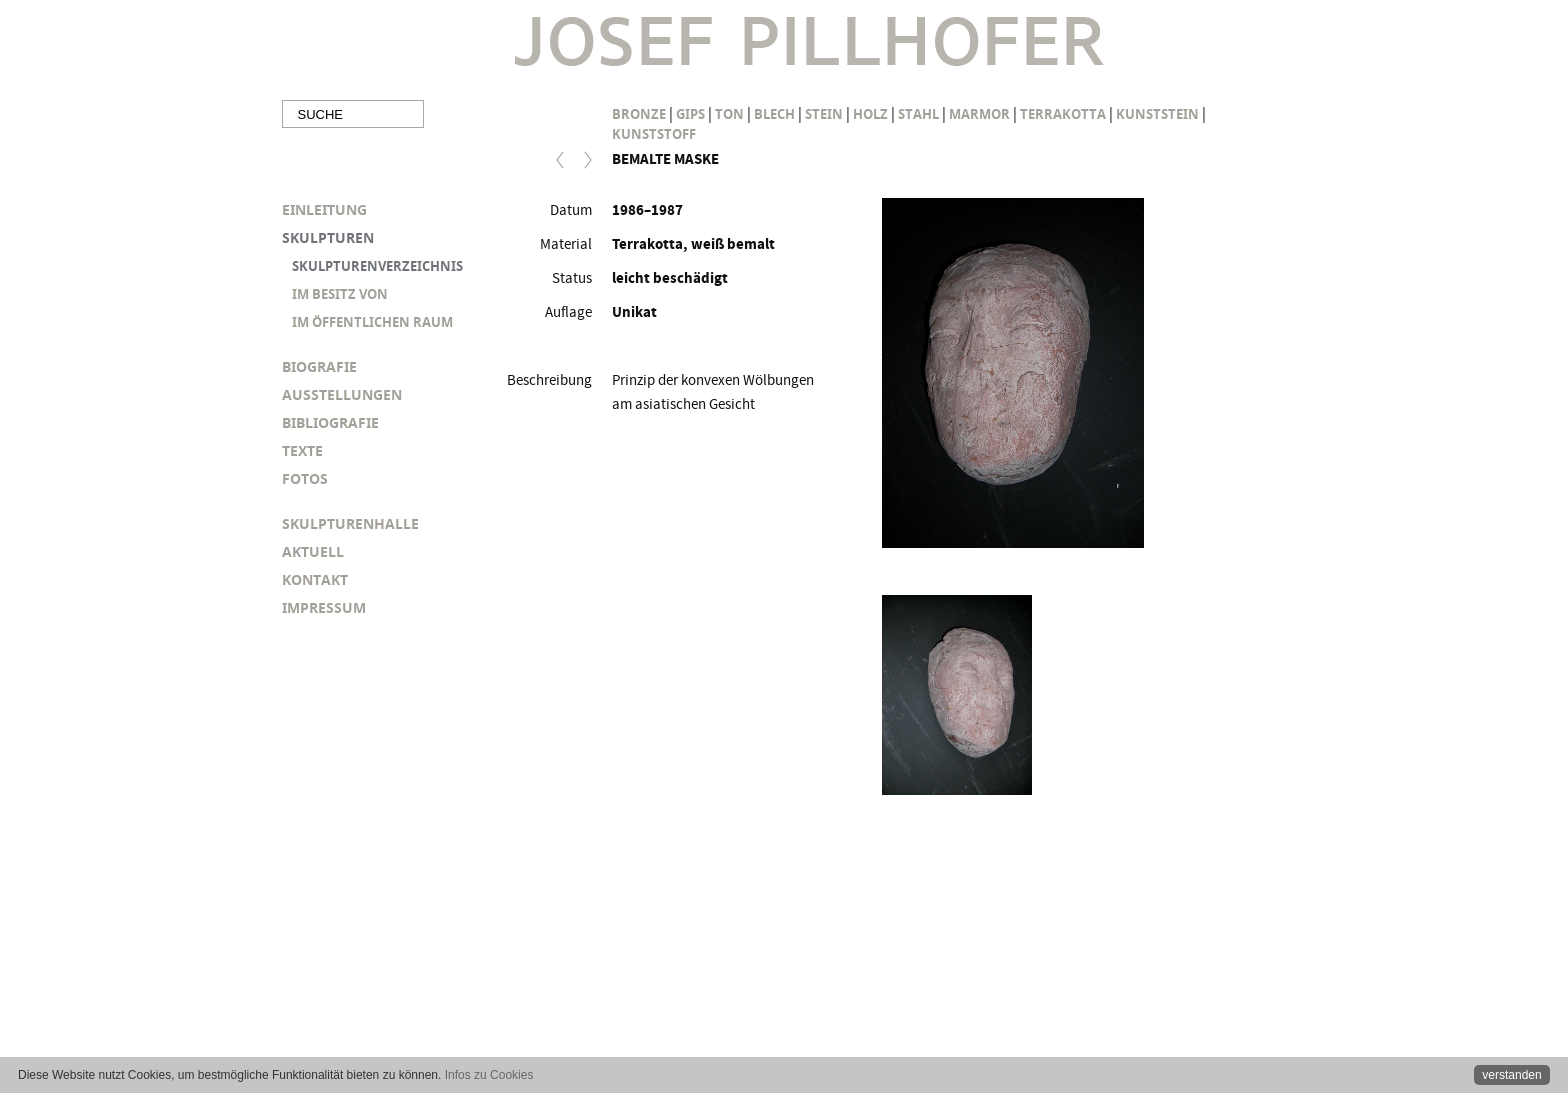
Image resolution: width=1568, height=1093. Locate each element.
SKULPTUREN (328, 237)
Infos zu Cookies (489, 1075)
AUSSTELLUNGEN (342, 394)
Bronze (639, 114)
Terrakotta (1063, 114)
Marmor (979, 114)
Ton (729, 114)
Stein (824, 114)
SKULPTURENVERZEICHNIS (377, 266)
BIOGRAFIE (319, 366)
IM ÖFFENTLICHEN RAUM (372, 322)
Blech (774, 114)
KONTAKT (315, 579)
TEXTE (302, 450)
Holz (870, 114)
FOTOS (305, 478)
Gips (690, 114)
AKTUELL (313, 551)
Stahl (918, 114)
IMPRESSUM (324, 607)
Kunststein (1157, 114)
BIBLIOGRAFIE (330, 422)
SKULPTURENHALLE (350, 523)
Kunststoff (654, 134)
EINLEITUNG (324, 209)
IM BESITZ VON (340, 294)
